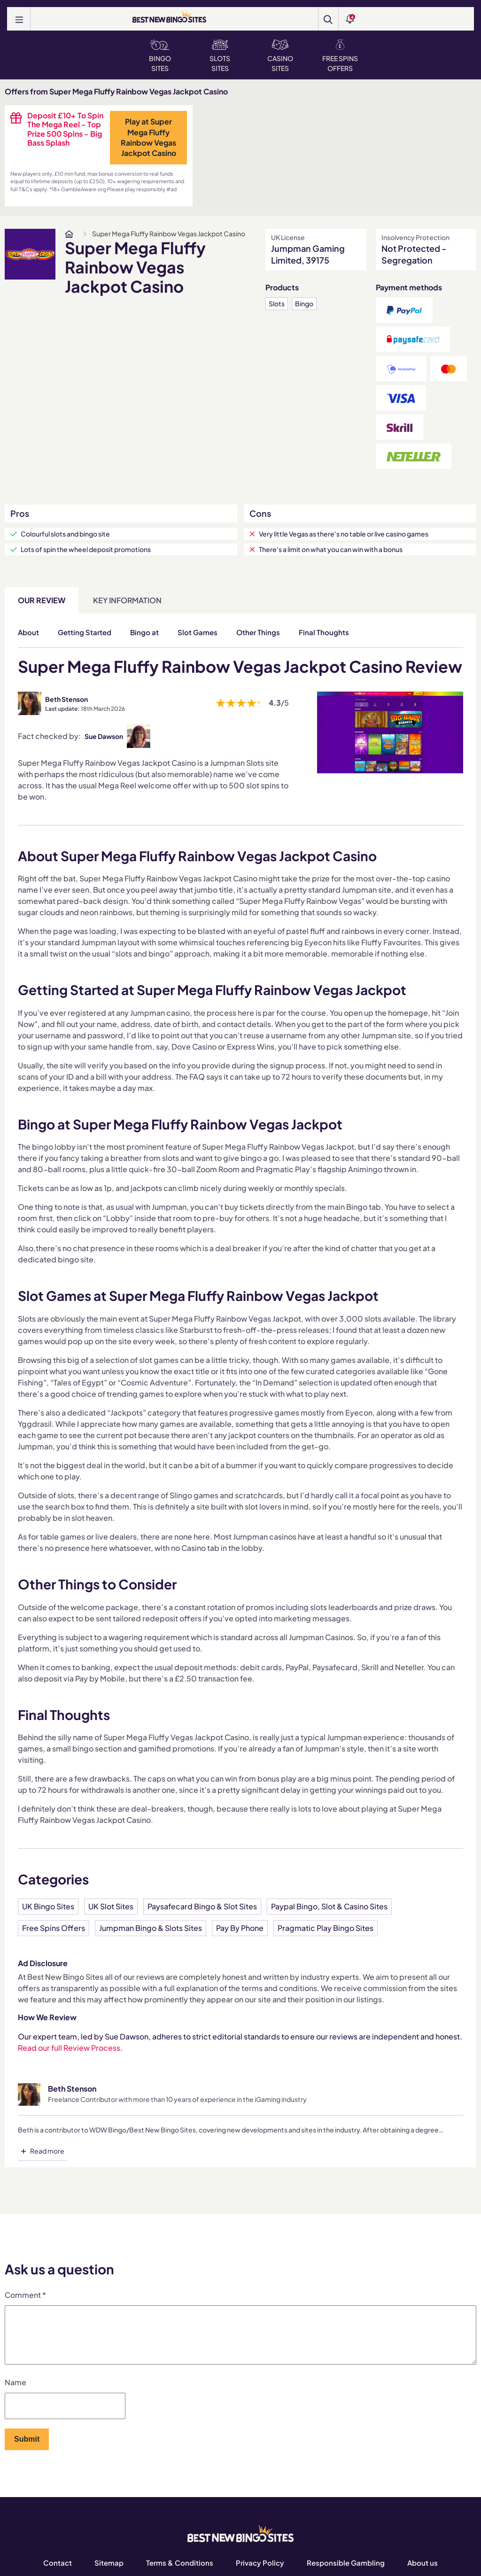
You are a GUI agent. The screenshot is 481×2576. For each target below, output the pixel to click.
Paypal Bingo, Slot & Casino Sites (329, 1906)
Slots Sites (219, 55)
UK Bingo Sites (48, 1906)
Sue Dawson (104, 736)
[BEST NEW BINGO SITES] (169, 18)
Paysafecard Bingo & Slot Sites (202, 1906)
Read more (47, 2151)
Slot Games (197, 632)
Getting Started (84, 632)
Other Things (258, 632)
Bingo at (144, 632)
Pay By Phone (240, 1928)
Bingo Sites (160, 55)
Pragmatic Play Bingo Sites (325, 1928)
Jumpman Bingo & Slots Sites (150, 1928)
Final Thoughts (324, 632)
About (28, 632)
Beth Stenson (66, 699)
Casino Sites (280, 55)
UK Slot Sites (110, 1906)
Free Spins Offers (340, 55)
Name (15, 2393)
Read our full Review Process (69, 2048)
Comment (25, 2295)
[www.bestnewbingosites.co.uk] (69, 234)
